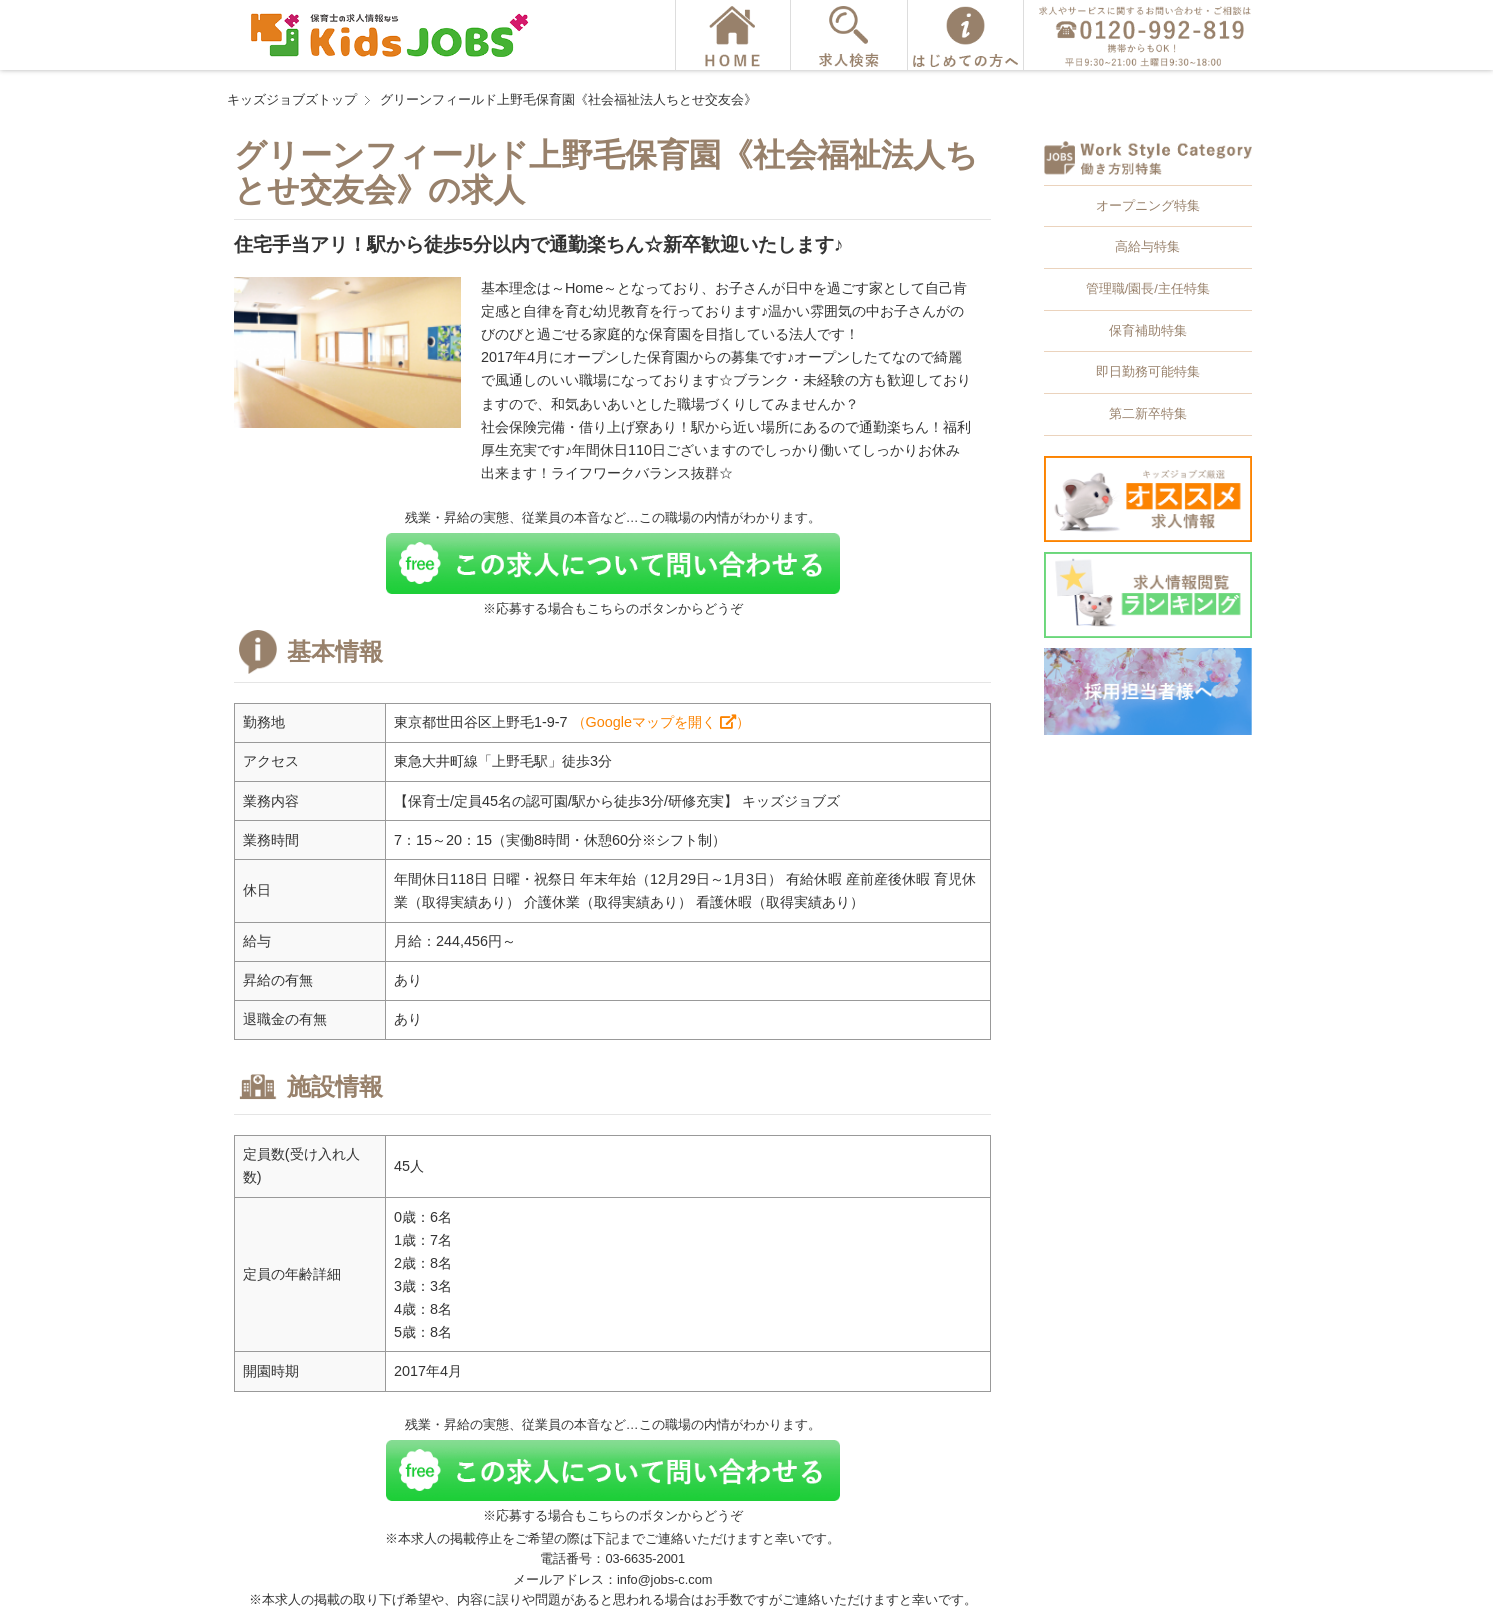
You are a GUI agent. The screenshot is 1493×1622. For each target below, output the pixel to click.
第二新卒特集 (1148, 413)
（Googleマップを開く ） (661, 722)
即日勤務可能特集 (1148, 371)
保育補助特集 (1148, 330)
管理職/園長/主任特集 (1148, 288)
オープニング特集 (1148, 205)
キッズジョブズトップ (292, 99)
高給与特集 (1147, 246)
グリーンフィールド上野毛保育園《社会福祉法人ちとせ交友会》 (568, 99)
